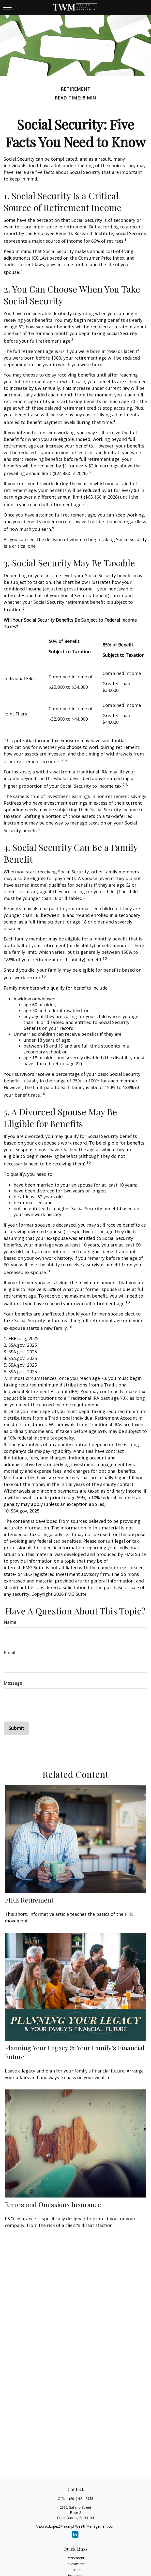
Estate (76, 2569)
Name (10, 1622)
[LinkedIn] (75, 2534)
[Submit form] (16, 1728)
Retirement (75, 2558)
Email (9, 1652)
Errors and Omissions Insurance (53, 2204)
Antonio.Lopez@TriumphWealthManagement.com (76, 2526)
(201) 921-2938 (81, 2498)
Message (13, 1683)
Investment (76, 2564)
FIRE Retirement (29, 1899)
